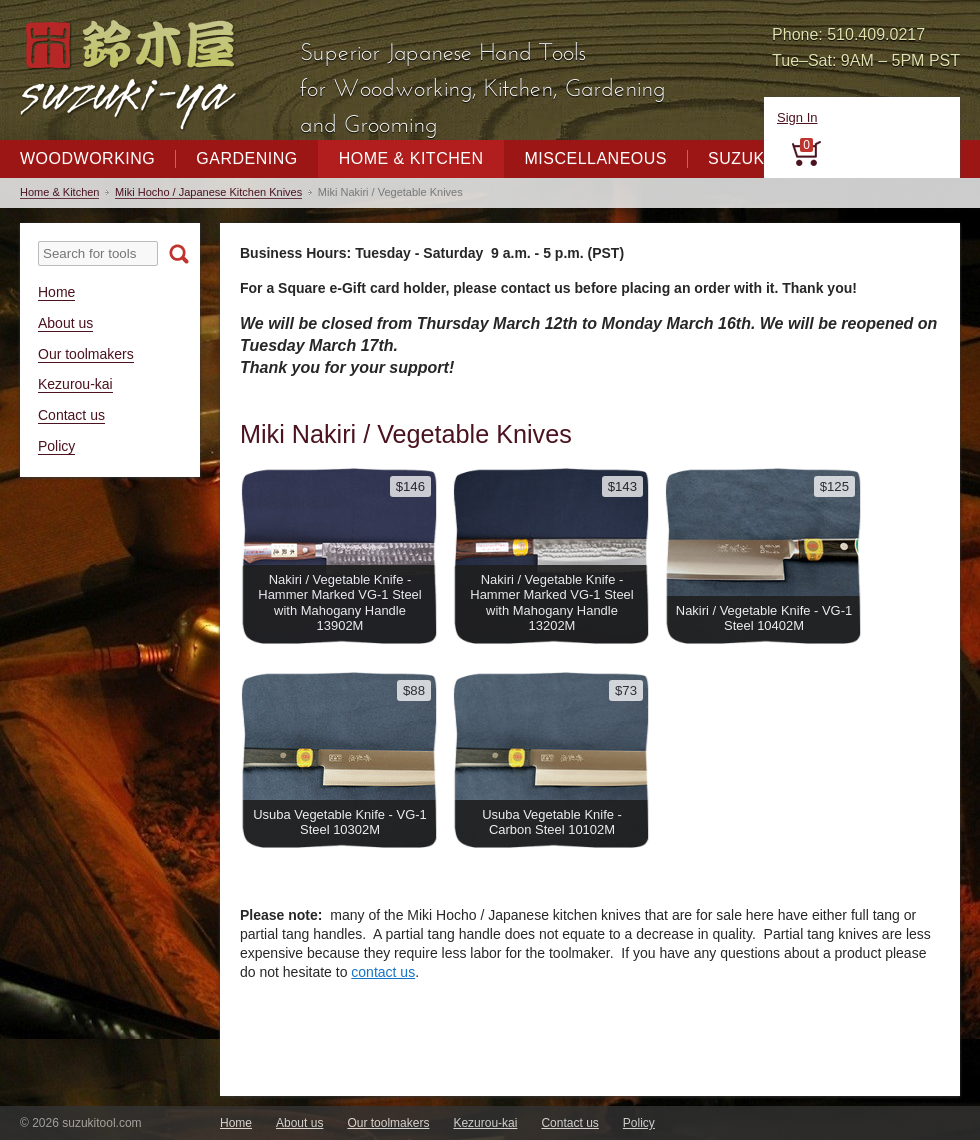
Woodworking (87, 158)
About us (65, 323)
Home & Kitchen (411, 158)
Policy (56, 446)
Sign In (797, 117)
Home (56, 292)
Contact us (71, 415)
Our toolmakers (86, 354)
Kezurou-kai (75, 384)
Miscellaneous (595, 158)
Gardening (246, 158)
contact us (383, 972)
